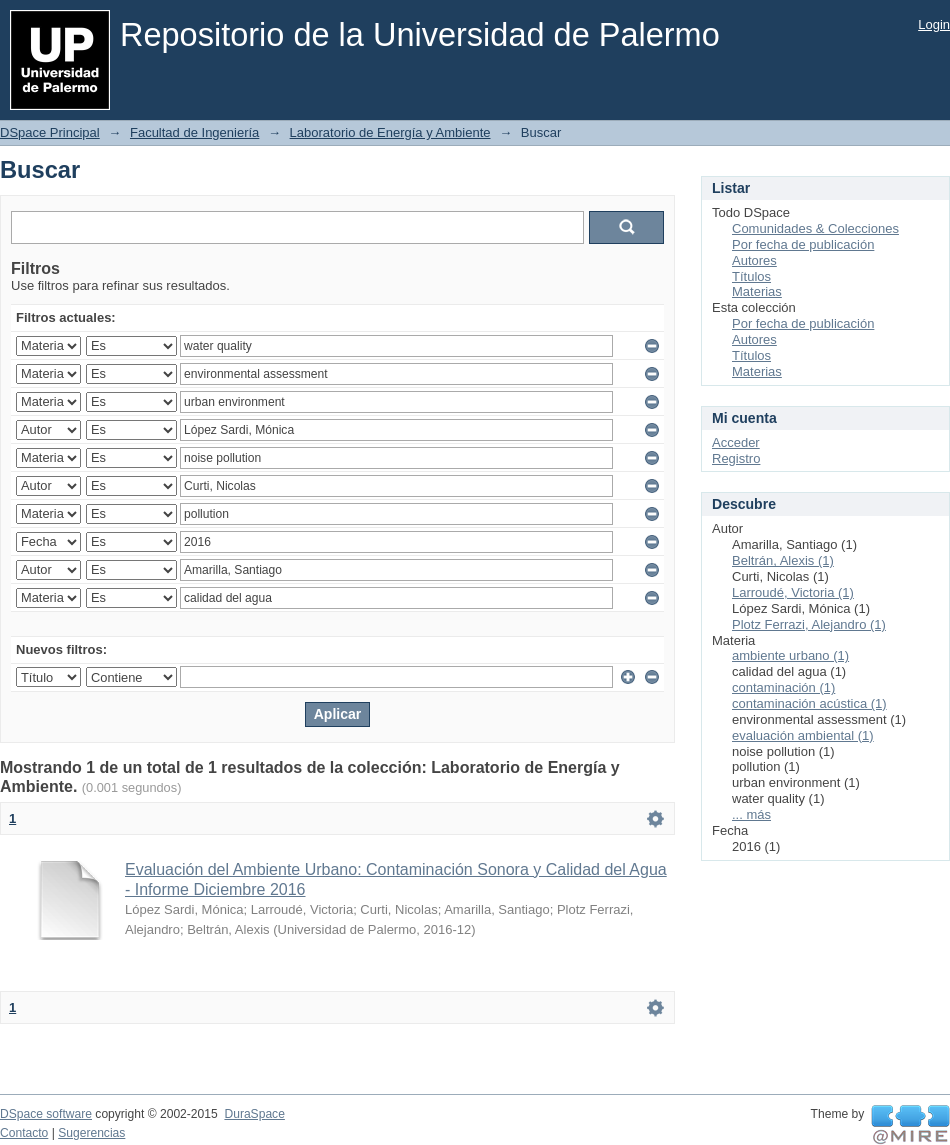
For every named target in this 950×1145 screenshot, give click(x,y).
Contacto (24, 1133)
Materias (757, 291)
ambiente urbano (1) (790, 655)
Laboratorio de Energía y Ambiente (390, 132)
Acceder (736, 442)
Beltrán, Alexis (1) (783, 560)
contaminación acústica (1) (809, 703)
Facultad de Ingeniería (194, 132)
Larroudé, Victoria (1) (793, 592)
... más (751, 814)
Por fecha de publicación (803, 244)
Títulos (751, 276)
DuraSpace (254, 1114)
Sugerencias (91, 1133)
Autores (754, 260)
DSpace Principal (50, 132)
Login (934, 24)
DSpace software (46, 1114)
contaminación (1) (783, 687)
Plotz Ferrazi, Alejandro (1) (809, 624)
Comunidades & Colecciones (815, 228)
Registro (736, 458)
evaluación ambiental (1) (803, 735)
